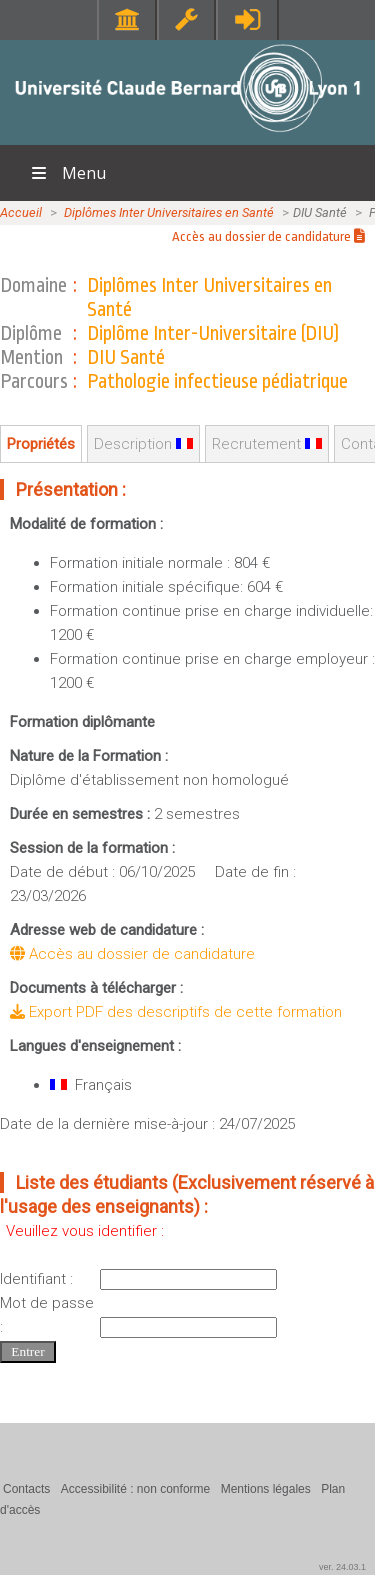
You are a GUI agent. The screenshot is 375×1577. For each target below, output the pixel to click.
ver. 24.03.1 (342, 1567)
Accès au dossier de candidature (268, 236)
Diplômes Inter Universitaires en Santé (169, 212)
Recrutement (267, 444)
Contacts (26, 1489)
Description (143, 444)
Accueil (21, 212)
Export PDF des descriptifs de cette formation (176, 1012)
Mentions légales (266, 1489)
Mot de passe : (47, 1315)
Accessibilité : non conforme (135, 1489)
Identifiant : (36, 1279)
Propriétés (41, 444)
